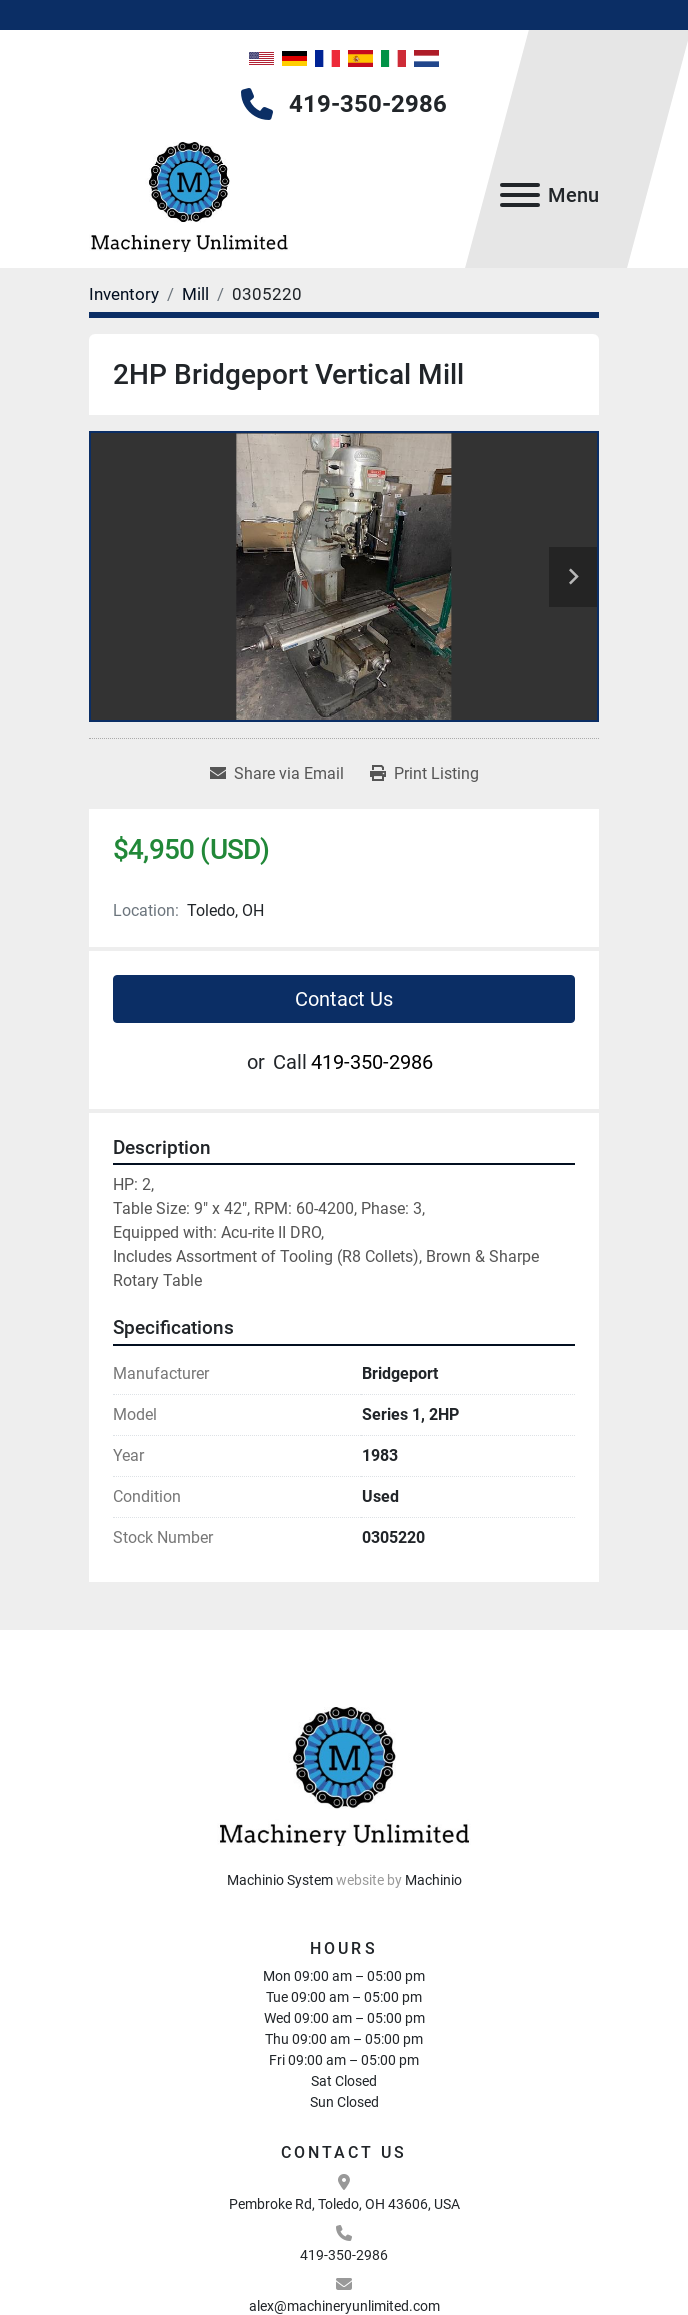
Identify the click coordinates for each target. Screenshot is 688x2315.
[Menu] (520, 195)
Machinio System (280, 1880)
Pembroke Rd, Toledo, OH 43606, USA (344, 2204)
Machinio (433, 1880)
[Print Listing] (424, 774)
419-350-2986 (368, 104)
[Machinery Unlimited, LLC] (344, 1772)
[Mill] (195, 294)
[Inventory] (124, 294)
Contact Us (344, 999)
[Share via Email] (277, 774)
